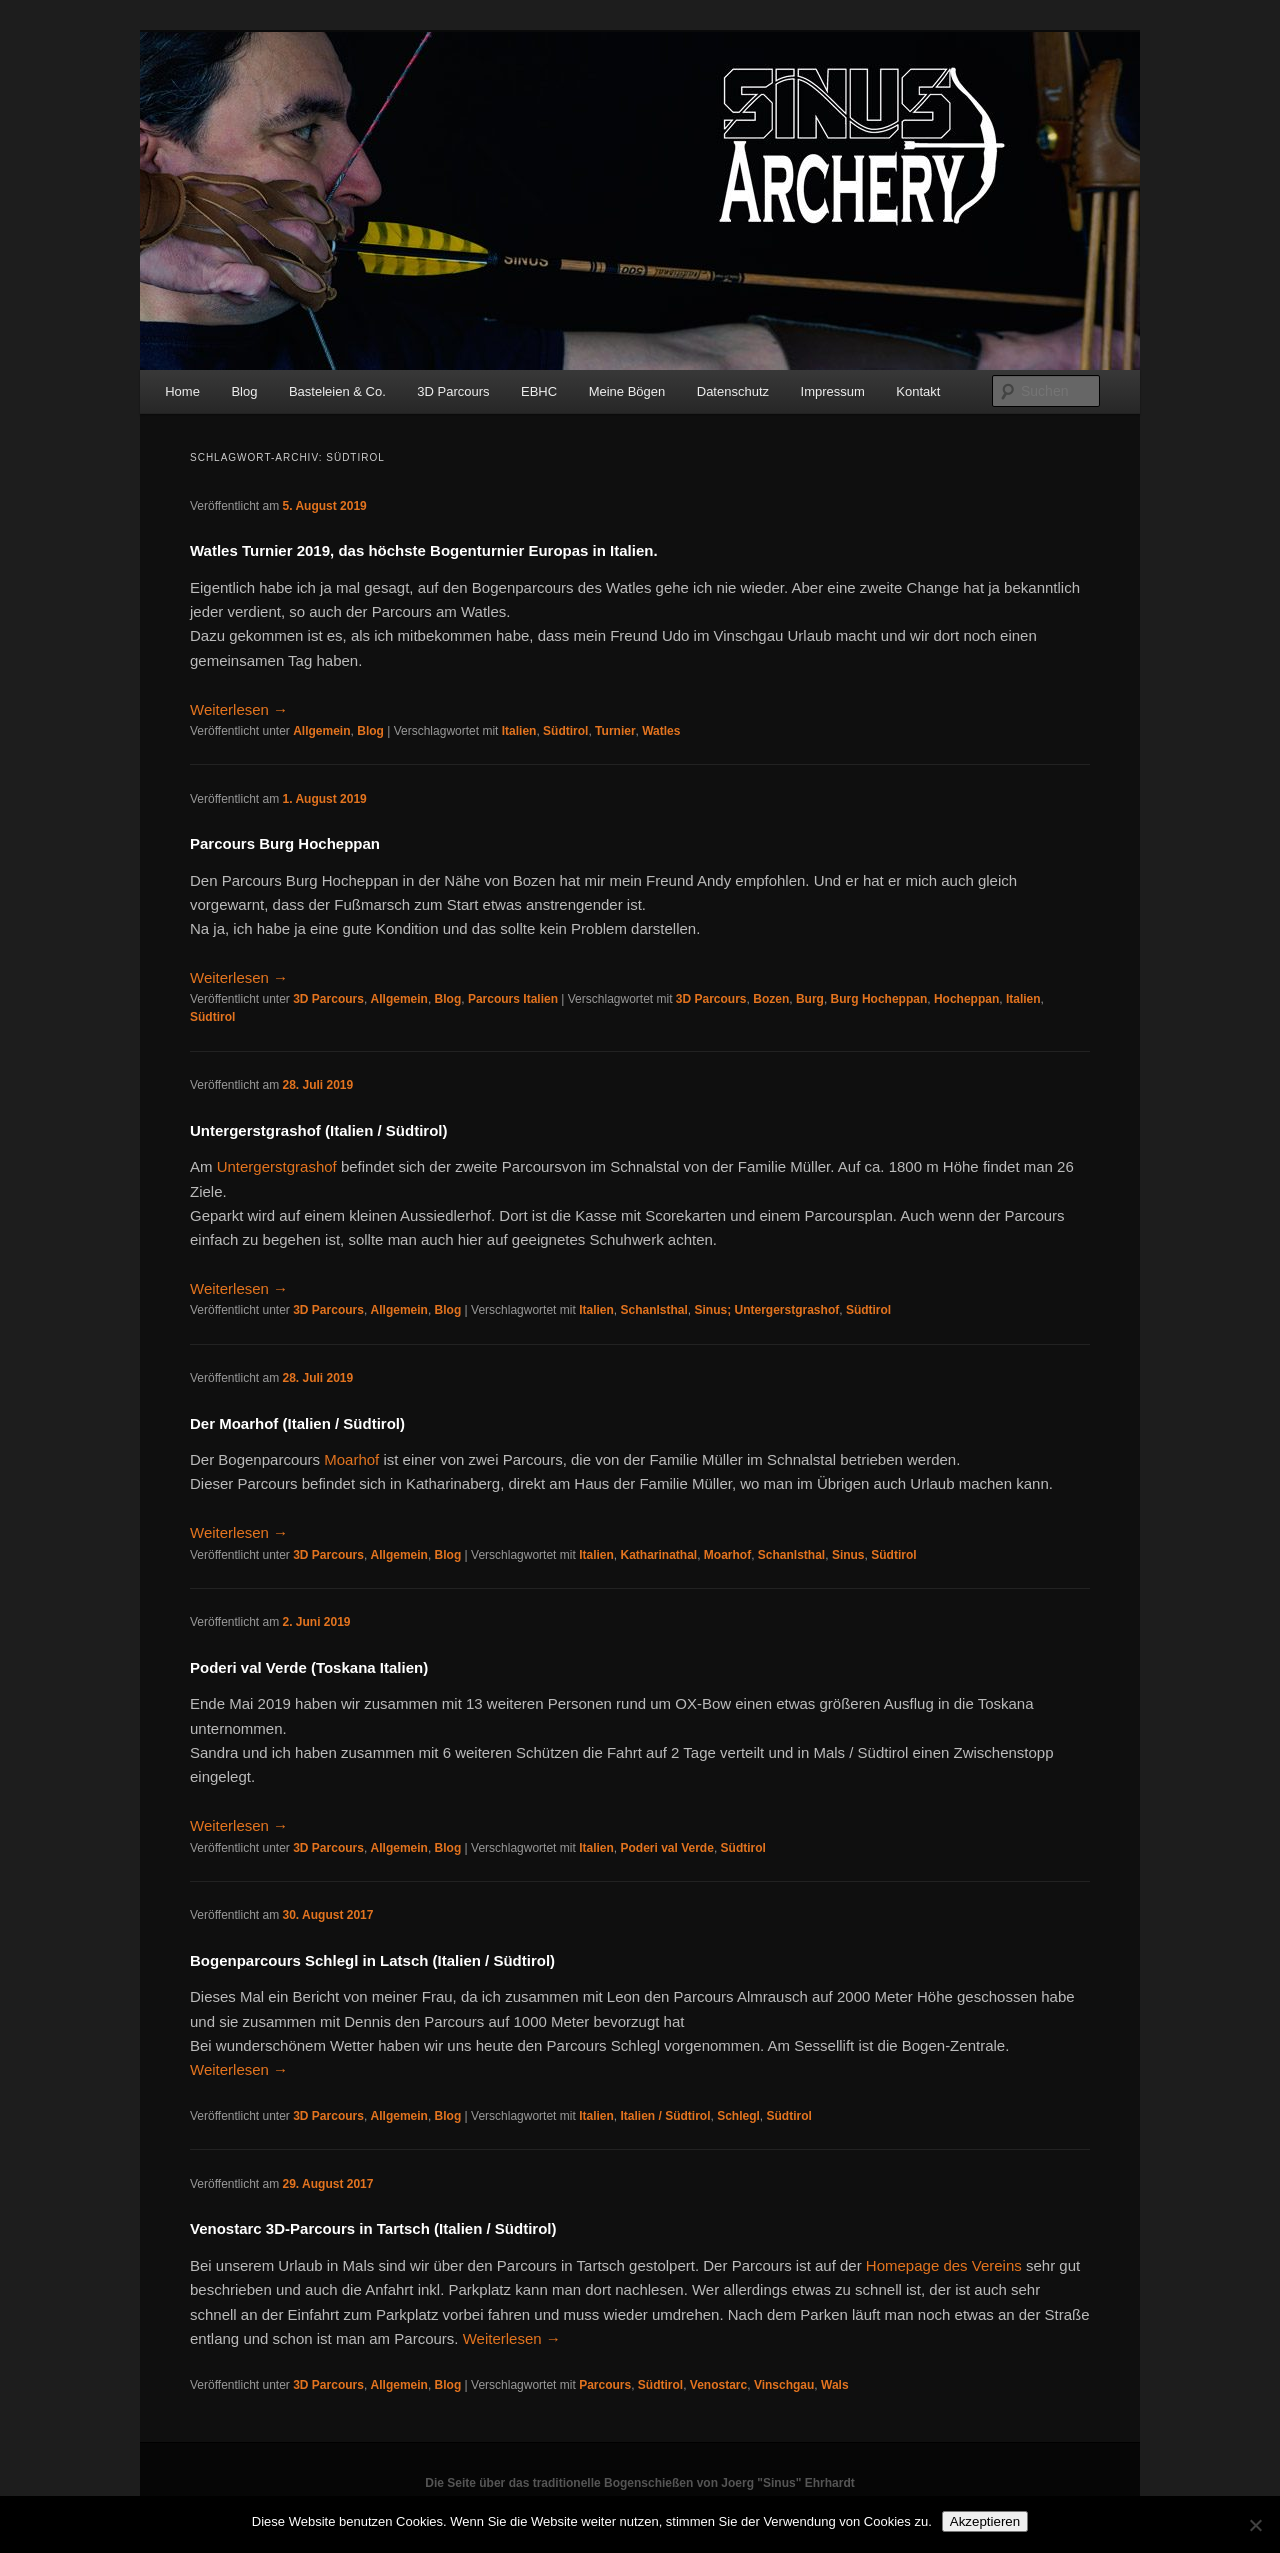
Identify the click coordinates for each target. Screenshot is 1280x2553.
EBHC (539, 391)
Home (182, 391)
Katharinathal (658, 1555)
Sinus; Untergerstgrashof (767, 1310)
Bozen (771, 999)
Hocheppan (966, 999)
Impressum (833, 391)
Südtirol (565, 731)
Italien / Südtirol (665, 2116)
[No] (1255, 2525)
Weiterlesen (239, 709)
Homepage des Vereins (942, 2265)
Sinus (848, 1555)
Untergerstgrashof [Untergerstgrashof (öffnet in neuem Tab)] (277, 1166)
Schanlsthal (653, 1310)
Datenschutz (733, 391)
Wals (835, 2385)
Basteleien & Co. (337, 391)
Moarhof (727, 1555)
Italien (519, 731)
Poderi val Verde (666, 1848)
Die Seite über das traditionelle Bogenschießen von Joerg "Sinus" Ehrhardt (639, 2483)
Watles (661, 731)
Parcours (605, 2385)
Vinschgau (784, 2385)
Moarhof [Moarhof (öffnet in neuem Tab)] (351, 1459)
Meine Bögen (627, 391)
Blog (244, 391)
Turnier (615, 731)
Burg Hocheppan (879, 999)
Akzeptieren (985, 2521)
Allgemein (321, 731)
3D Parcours (453, 391)
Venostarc (718, 2385)
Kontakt (918, 391)
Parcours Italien (513, 999)
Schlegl (738, 2116)
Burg (810, 999)
